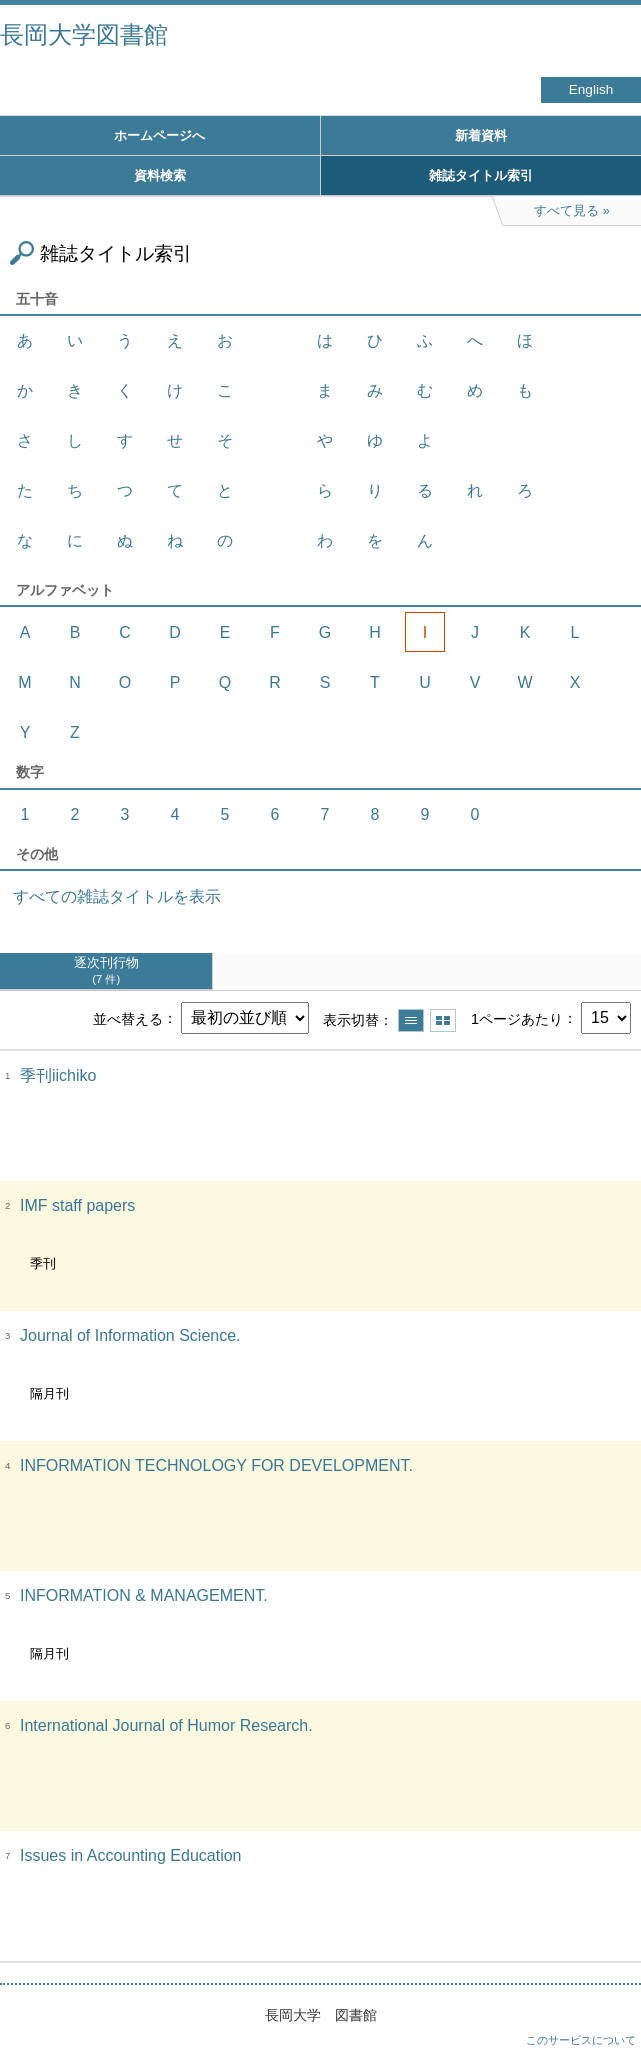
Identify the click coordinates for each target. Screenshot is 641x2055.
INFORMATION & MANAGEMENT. (144, 1595)
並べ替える (128, 1018)
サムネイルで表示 (443, 1020)
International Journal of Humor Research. (166, 1725)
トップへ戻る (606, 2000)
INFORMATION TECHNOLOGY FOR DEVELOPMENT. (216, 1465)
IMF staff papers (77, 1205)
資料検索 (160, 175)
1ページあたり (517, 1018)
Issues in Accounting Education (130, 1855)
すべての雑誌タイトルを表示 (117, 896)
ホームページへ (159, 135)
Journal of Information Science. (130, 1335)
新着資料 (481, 135)
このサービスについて (581, 2040)
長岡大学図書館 (84, 34)
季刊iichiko (58, 1075)
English (591, 89)
